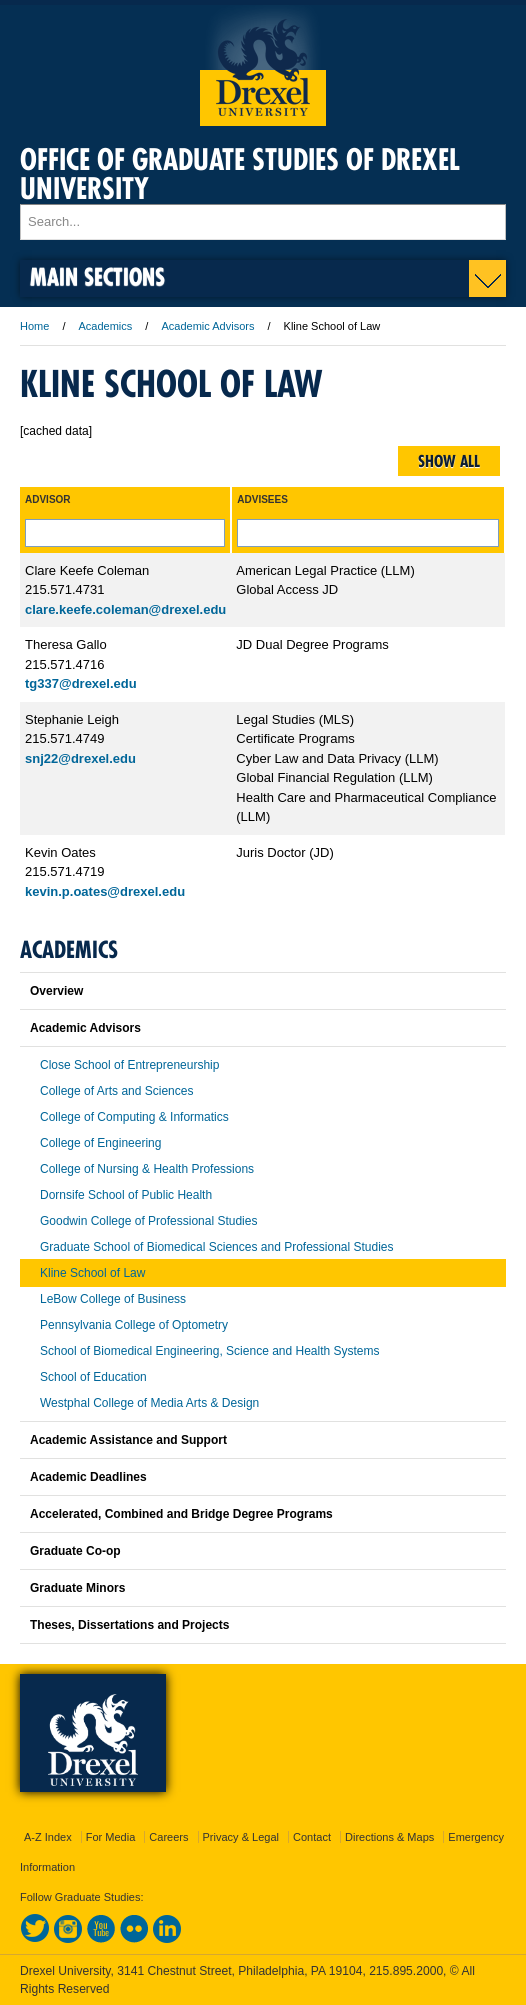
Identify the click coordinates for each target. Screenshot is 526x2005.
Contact (312, 1837)
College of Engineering (100, 1143)
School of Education (93, 1377)
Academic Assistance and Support (128, 1440)
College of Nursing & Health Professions (147, 1169)
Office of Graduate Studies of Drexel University (240, 174)
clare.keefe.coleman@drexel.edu (125, 609)
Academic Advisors (207, 326)
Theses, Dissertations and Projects (129, 1625)
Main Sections (97, 276)
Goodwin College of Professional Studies (148, 1221)
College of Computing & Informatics (134, 1117)
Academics (106, 326)
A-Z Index (48, 1837)
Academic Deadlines (88, 1477)
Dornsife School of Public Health (126, 1195)
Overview (56, 991)
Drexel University (263, 65)
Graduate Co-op (75, 1551)
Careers (168, 1837)
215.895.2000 (406, 1971)
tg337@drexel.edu (81, 683)
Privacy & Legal (241, 1837)
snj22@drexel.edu (80, 758)
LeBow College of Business (113, 1299)
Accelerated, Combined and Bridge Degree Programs (181, 1514)
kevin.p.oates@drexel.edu (105, 891)
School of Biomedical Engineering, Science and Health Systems (210, 1351)
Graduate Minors (77, 1588)
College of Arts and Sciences (116, 1091)
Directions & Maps (389, 1837)
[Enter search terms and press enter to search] (263, 222)
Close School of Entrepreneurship (129, 1065)
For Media (111, 1837)
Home (34, 326)
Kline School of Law (92, 1273)
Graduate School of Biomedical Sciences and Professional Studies (217, 1247)
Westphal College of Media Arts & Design (149, 1403)
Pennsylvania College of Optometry (134, 1325)
